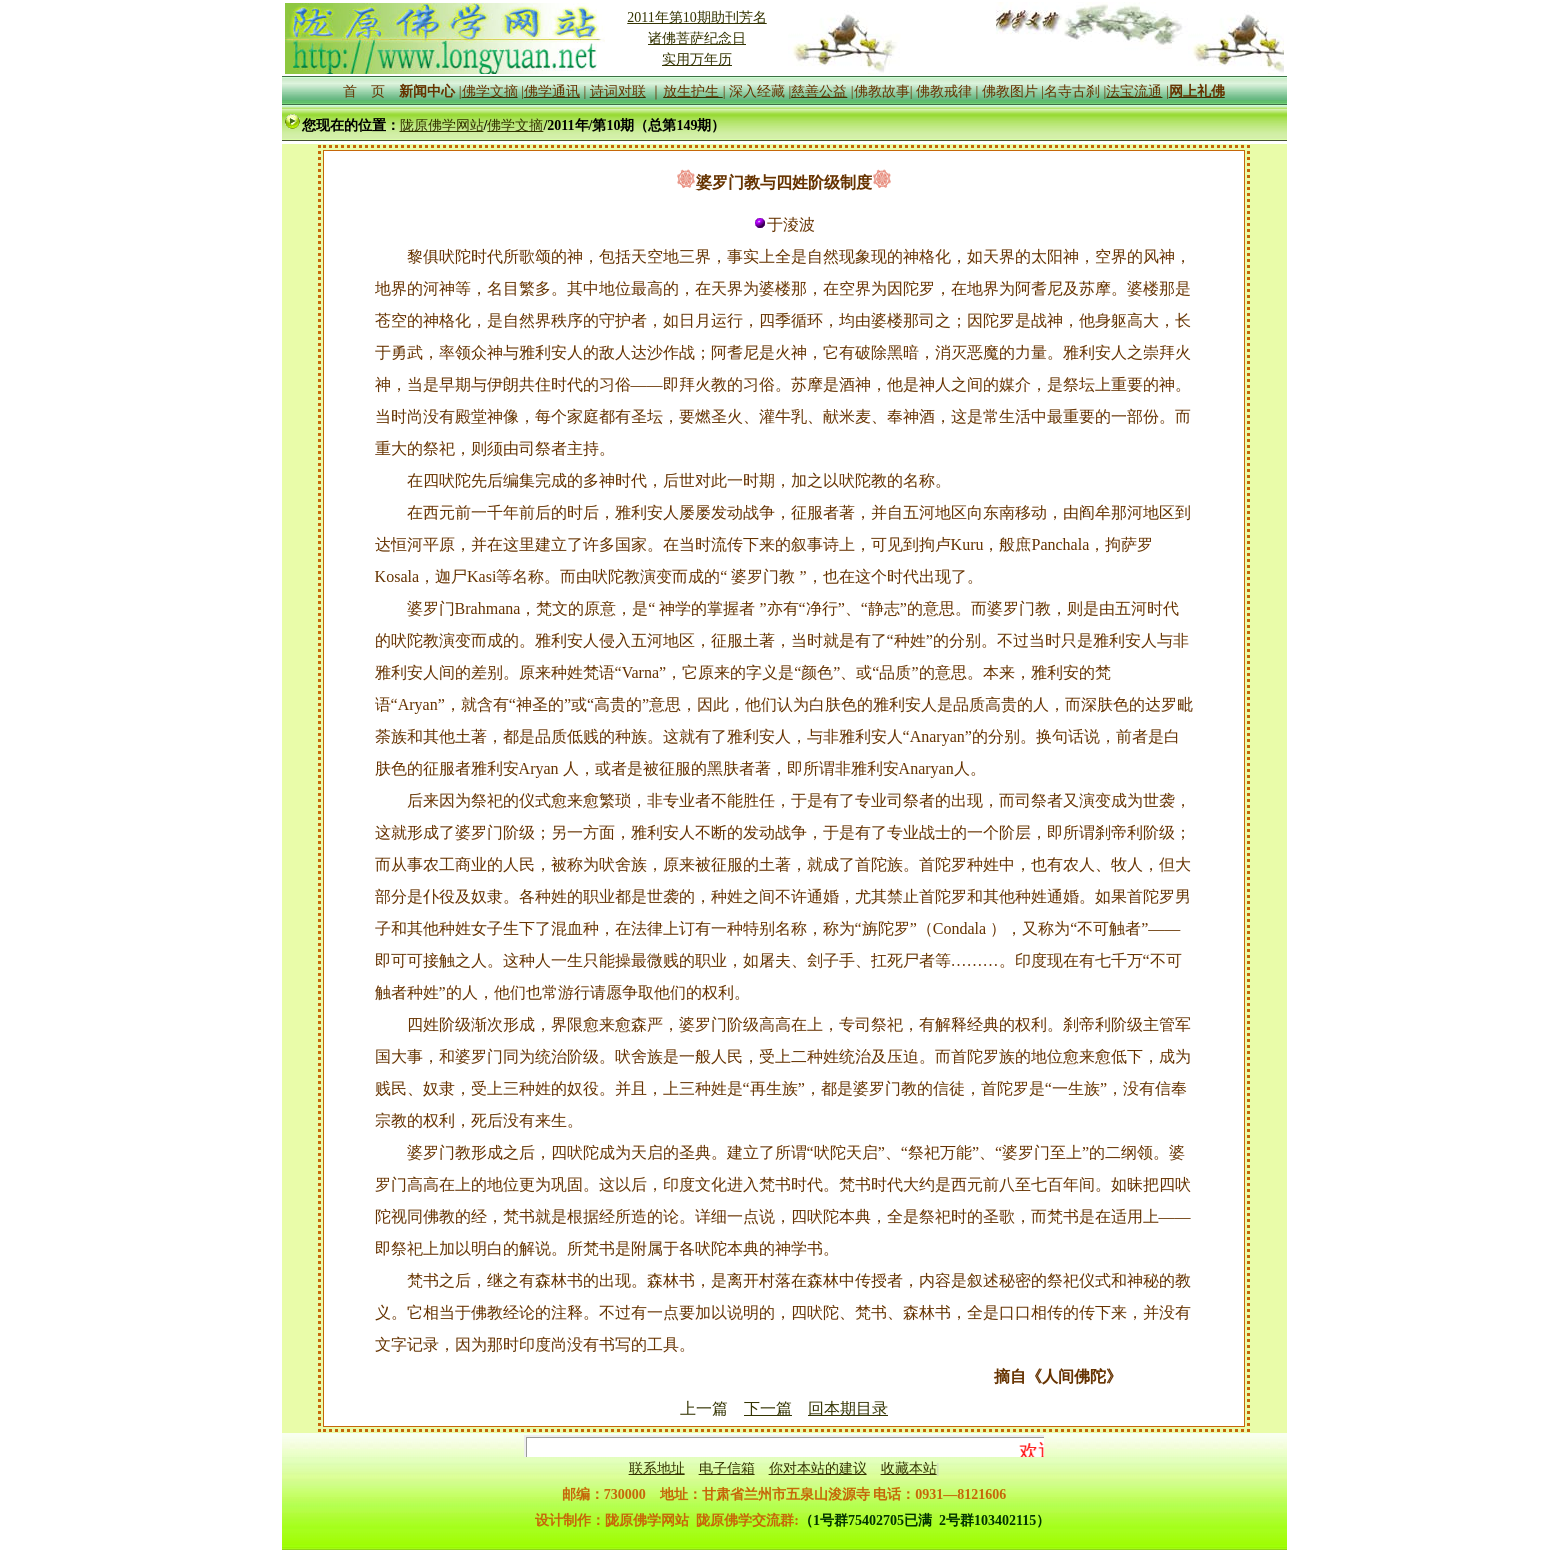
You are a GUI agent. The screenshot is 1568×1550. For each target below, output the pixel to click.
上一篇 (704, 1408)
